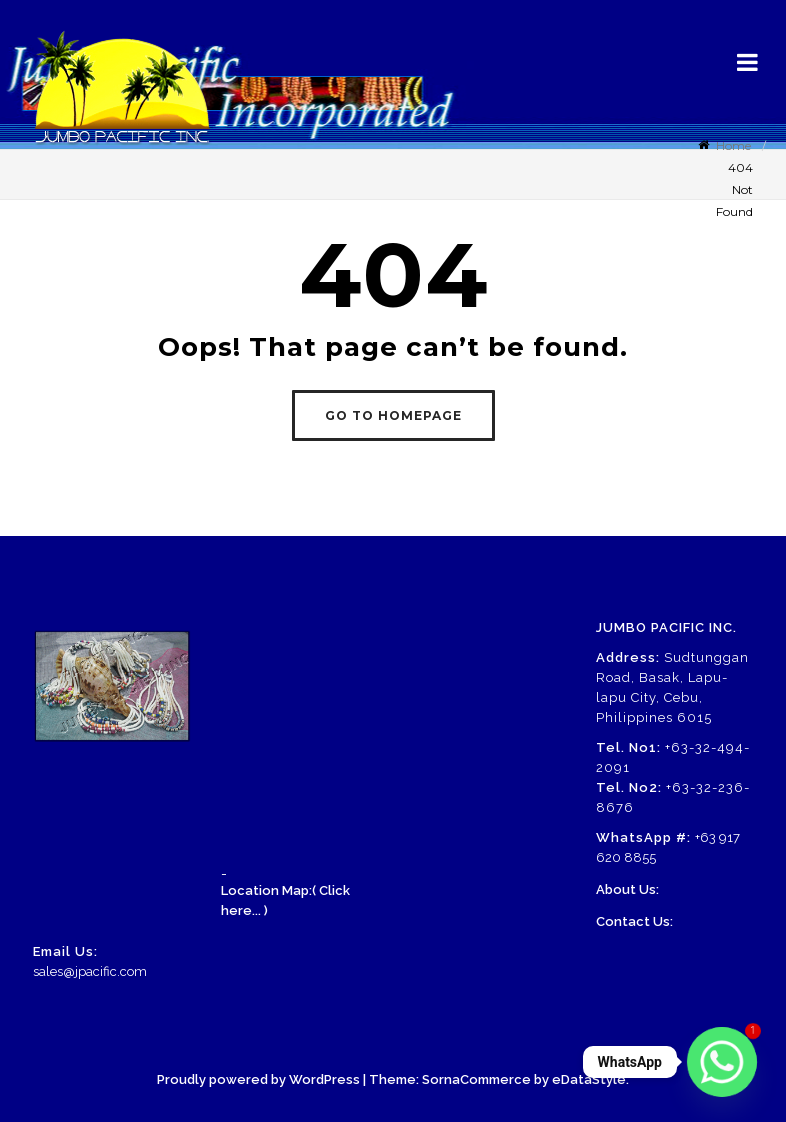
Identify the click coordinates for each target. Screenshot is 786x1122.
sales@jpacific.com (90, 971)
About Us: (627, 889)
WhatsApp (630, 1062)
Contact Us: (634, 921)
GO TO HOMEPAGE (393, 415)
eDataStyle (589, 1079)
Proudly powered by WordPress (258, 1079)
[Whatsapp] (722, 1062)
